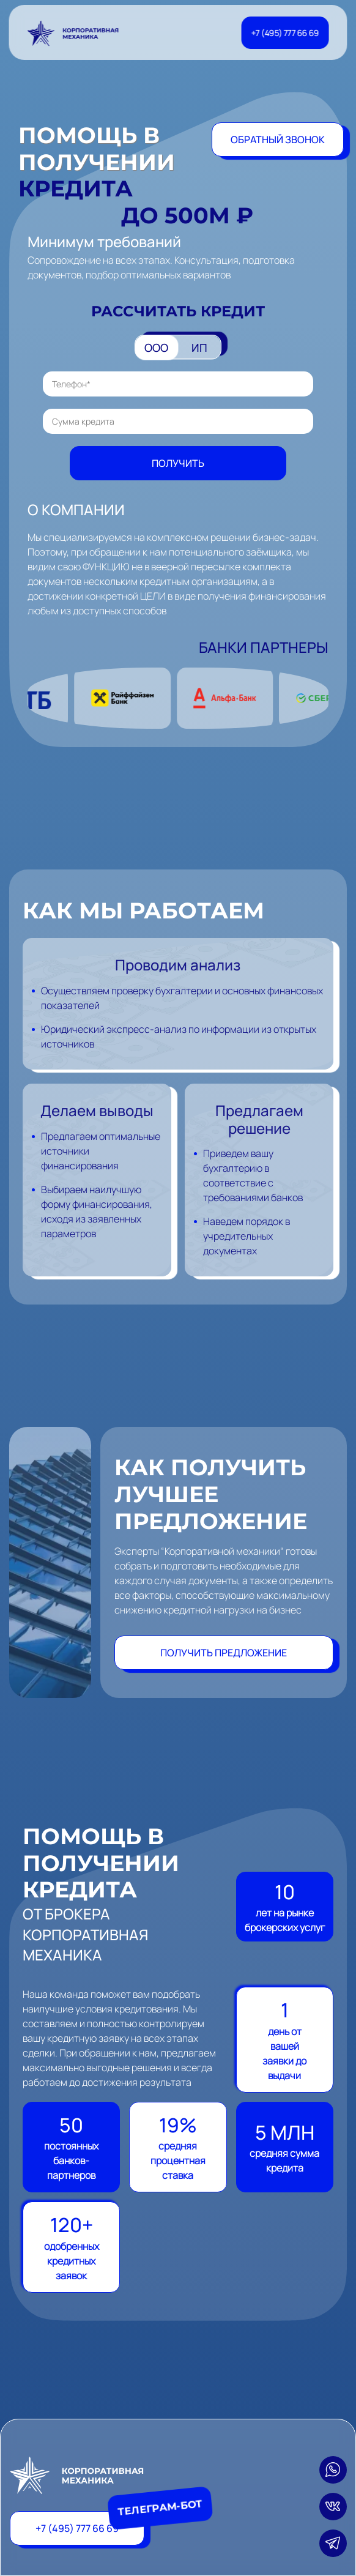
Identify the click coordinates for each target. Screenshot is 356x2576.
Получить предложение (223, 1652)
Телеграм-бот (167, 2508)
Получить (178, 463)
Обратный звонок (278, 139)
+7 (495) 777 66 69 (285, 33)
